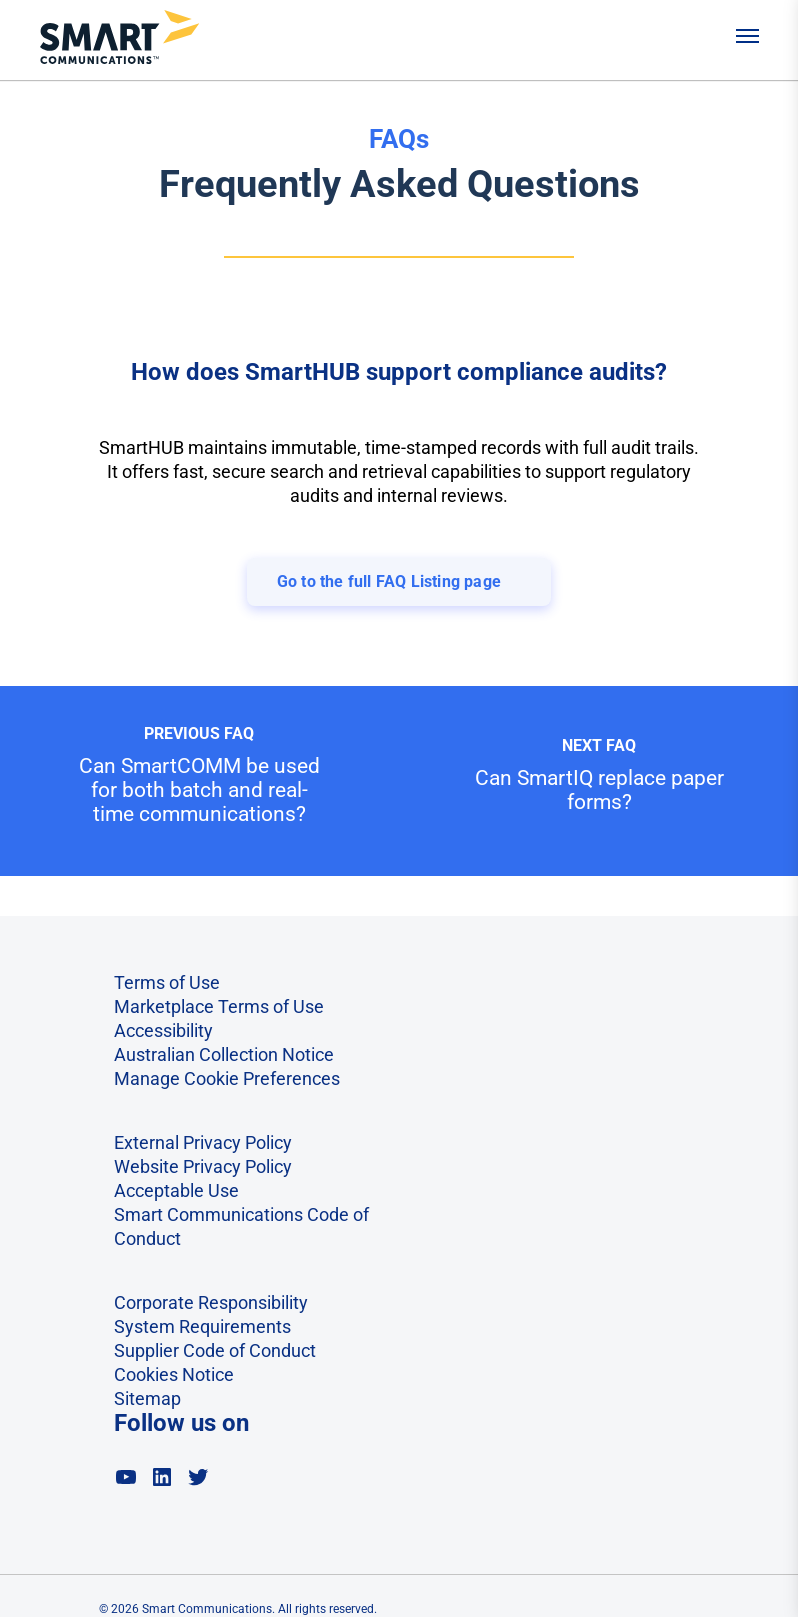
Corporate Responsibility (211, 1302)
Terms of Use (167, 982)
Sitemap (147, 1398)
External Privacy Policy (203, 1142)
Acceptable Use (176, 1190)
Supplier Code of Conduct (215, 1350)
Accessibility (163, 1030)
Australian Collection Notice (224, 1054)
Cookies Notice (174, 1374)
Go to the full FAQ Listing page (389, 581)
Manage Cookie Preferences (227, 1078)
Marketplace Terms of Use (219, 1006)
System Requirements (202, 1326)
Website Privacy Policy (203, 1166)
